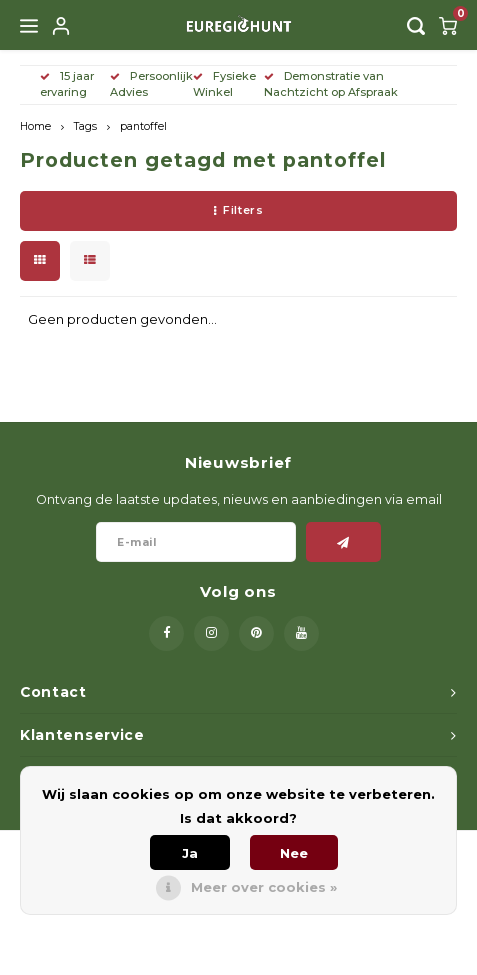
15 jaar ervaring (67, 84)
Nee (294, 853)
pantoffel (143, 126)
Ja (190, 853)
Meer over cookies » (264, 887)
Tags (85, 126)
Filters (238, 210)
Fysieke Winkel (224, 84)
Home (35, 126)
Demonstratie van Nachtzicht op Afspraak (331, 84)
